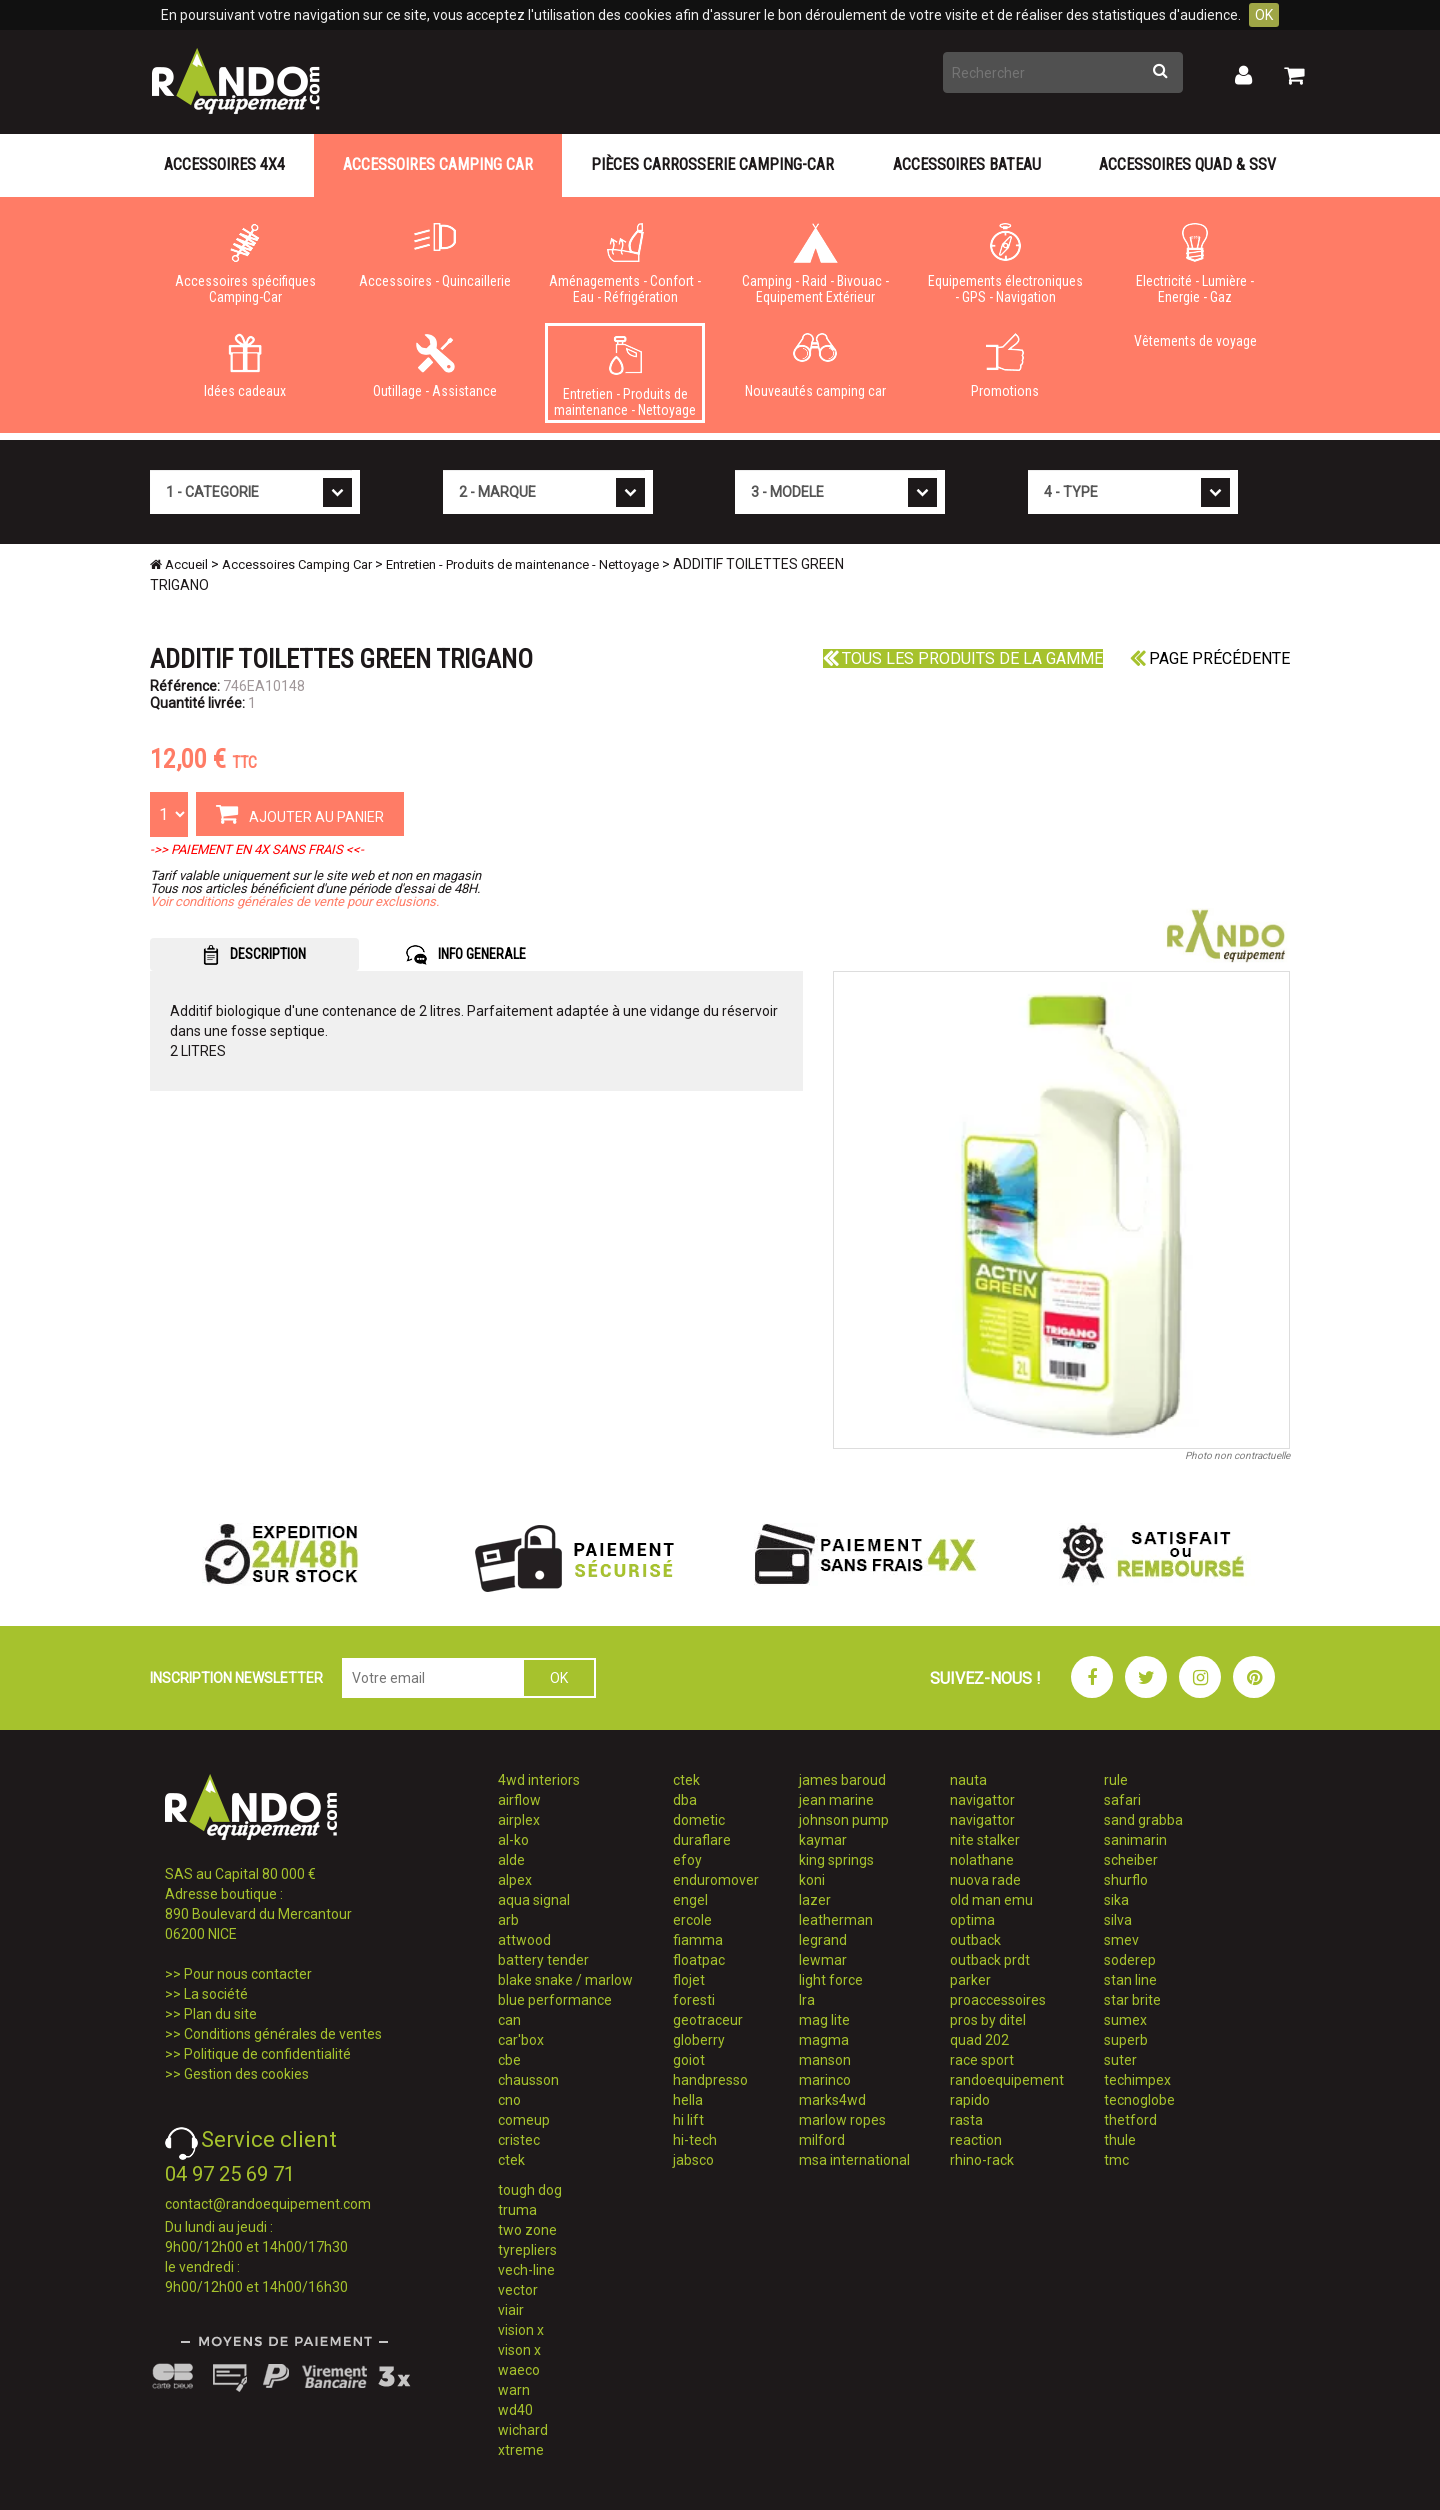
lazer (815, 1900)
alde (511, 1860)
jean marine (836, 1800)
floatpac (699, 1960)
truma (517, 2210)
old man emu (991, 1900)
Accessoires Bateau (967, 164)
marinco (825, 2080)
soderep (1130, 1960)
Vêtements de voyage (1195, 341)
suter (1120, 2060)
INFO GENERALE (466, 955)
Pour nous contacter (248, 1974)
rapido (970, 2100)
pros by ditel (988, 2020)
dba (685, 1800)
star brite (1132, 2000)
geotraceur (708, 2020)
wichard (523, 2430)
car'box (521, 2040)
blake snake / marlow (565, 1980)
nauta (968, 1780)
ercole (692, 1920)
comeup (524, 2120)
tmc (1116, 2160)
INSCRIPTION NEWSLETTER (236, 1678)
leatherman (836, 1920)
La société (216, 1994)
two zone (527, 2230)
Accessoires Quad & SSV (1187, 164)
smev (1121, 1940)
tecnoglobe (1139, 2100)
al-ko (513, 1840)
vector (518, 2290)
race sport (982, 2060)
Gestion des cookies (246, 2074)
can (509, 2020)
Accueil (179, 564)
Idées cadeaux (245, 366)
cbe (509, 2060)
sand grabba (1143, 1820)
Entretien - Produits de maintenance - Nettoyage (625, 377)
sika (1116, 1900)
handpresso (710, 2080)
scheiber (1131, 1860)
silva (1118, 1920)
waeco (519, 2370)
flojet (689, 1980)
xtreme (521, 2450)
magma (824, 2040)
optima (972, 1920)
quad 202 (979, 2040)
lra (807, 2000)
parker (970, 1980)
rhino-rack (982, 2160)
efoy (687, 1860)
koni (812, 1880)
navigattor (982, 1800)
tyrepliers (527, 2250)
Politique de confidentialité (267, 2054)
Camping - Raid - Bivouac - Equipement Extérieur (815, 264)
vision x (521, 2330)
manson (825, 2060)
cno (509, 2100)
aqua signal (534, 1900)
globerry (699, 2040)
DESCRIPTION (254, 955)
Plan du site (220, 2014)
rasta (966, 2120)
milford (822, 2140)
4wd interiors (539, 1780)
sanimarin (1135, 1840)
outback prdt (990, 1960)
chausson (528, 2080)
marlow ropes (842, 2120)
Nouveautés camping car (815, 366)
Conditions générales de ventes (283, 2034)
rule (1116, 1780)
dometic (699, 1820)
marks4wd (832, 2100)
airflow (519, 1800)
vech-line (526, 2270)
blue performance (555, 2000)
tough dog (530, 2190)
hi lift (688, 2120)
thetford (1130, 2120)
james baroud (842, 1780)
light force (831, 1980)
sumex (1125, 2020)
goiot (689, 2060)
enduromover (716, 1880)
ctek (511, 2160)
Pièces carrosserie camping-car (712, 164)
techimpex (1137, 2080)
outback (975, 1940)
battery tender (543, 1960)
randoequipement (1007, 2080)
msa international (854, 2160)
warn (514, 2390)
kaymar (823, 1840)
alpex (515, 1880)
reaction (976, 2140)
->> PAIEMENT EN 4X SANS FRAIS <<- (257, 849)
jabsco (693, 2160)
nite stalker (985, 1840)
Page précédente (1210, 658)
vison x (519, 2350)
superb (1126, 2040)
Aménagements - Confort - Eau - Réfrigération (625, 264)
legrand (823, 1940)
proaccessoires (998, 2000)
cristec (519, 2140)
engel (690, 1900)
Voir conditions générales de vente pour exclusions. (294, 901)
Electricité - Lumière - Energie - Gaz (1195, 264)
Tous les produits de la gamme (963, 658)
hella (688, 2100)
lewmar (823, 1960)
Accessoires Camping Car (438, 164)
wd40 (515, 2410)
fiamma (698, 1940)
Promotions (1005, 366)
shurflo (1126, 1880)
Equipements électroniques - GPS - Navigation (1005, 264)
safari (1122, 1800)
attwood (524, 1940)
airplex (519, 1820)
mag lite (824, 2020)
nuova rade (985, 1880)
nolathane (982, 1860)
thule (1120, 2140)
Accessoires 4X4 (224, 164)
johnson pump (844, 1820)
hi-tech (695, 2140)
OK (1264, 15)
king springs (836, 1860)
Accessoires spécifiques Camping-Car (245, 264)
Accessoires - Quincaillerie (435, 256)
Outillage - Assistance (435, 366)
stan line (1130, 1980)
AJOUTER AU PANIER (300, 813)
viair (511, 2310)
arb (508, 1920)
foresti (694, 2000)
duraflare (702, 1840)
